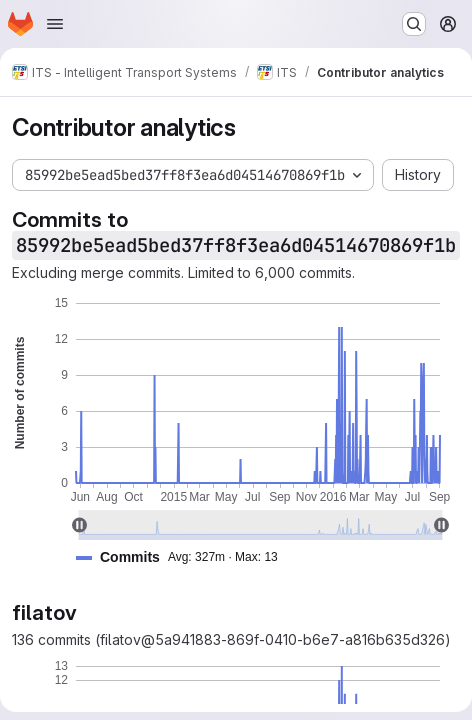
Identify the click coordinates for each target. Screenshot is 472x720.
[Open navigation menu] (55, 24)
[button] (185, 557)
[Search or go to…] (414, 24)
